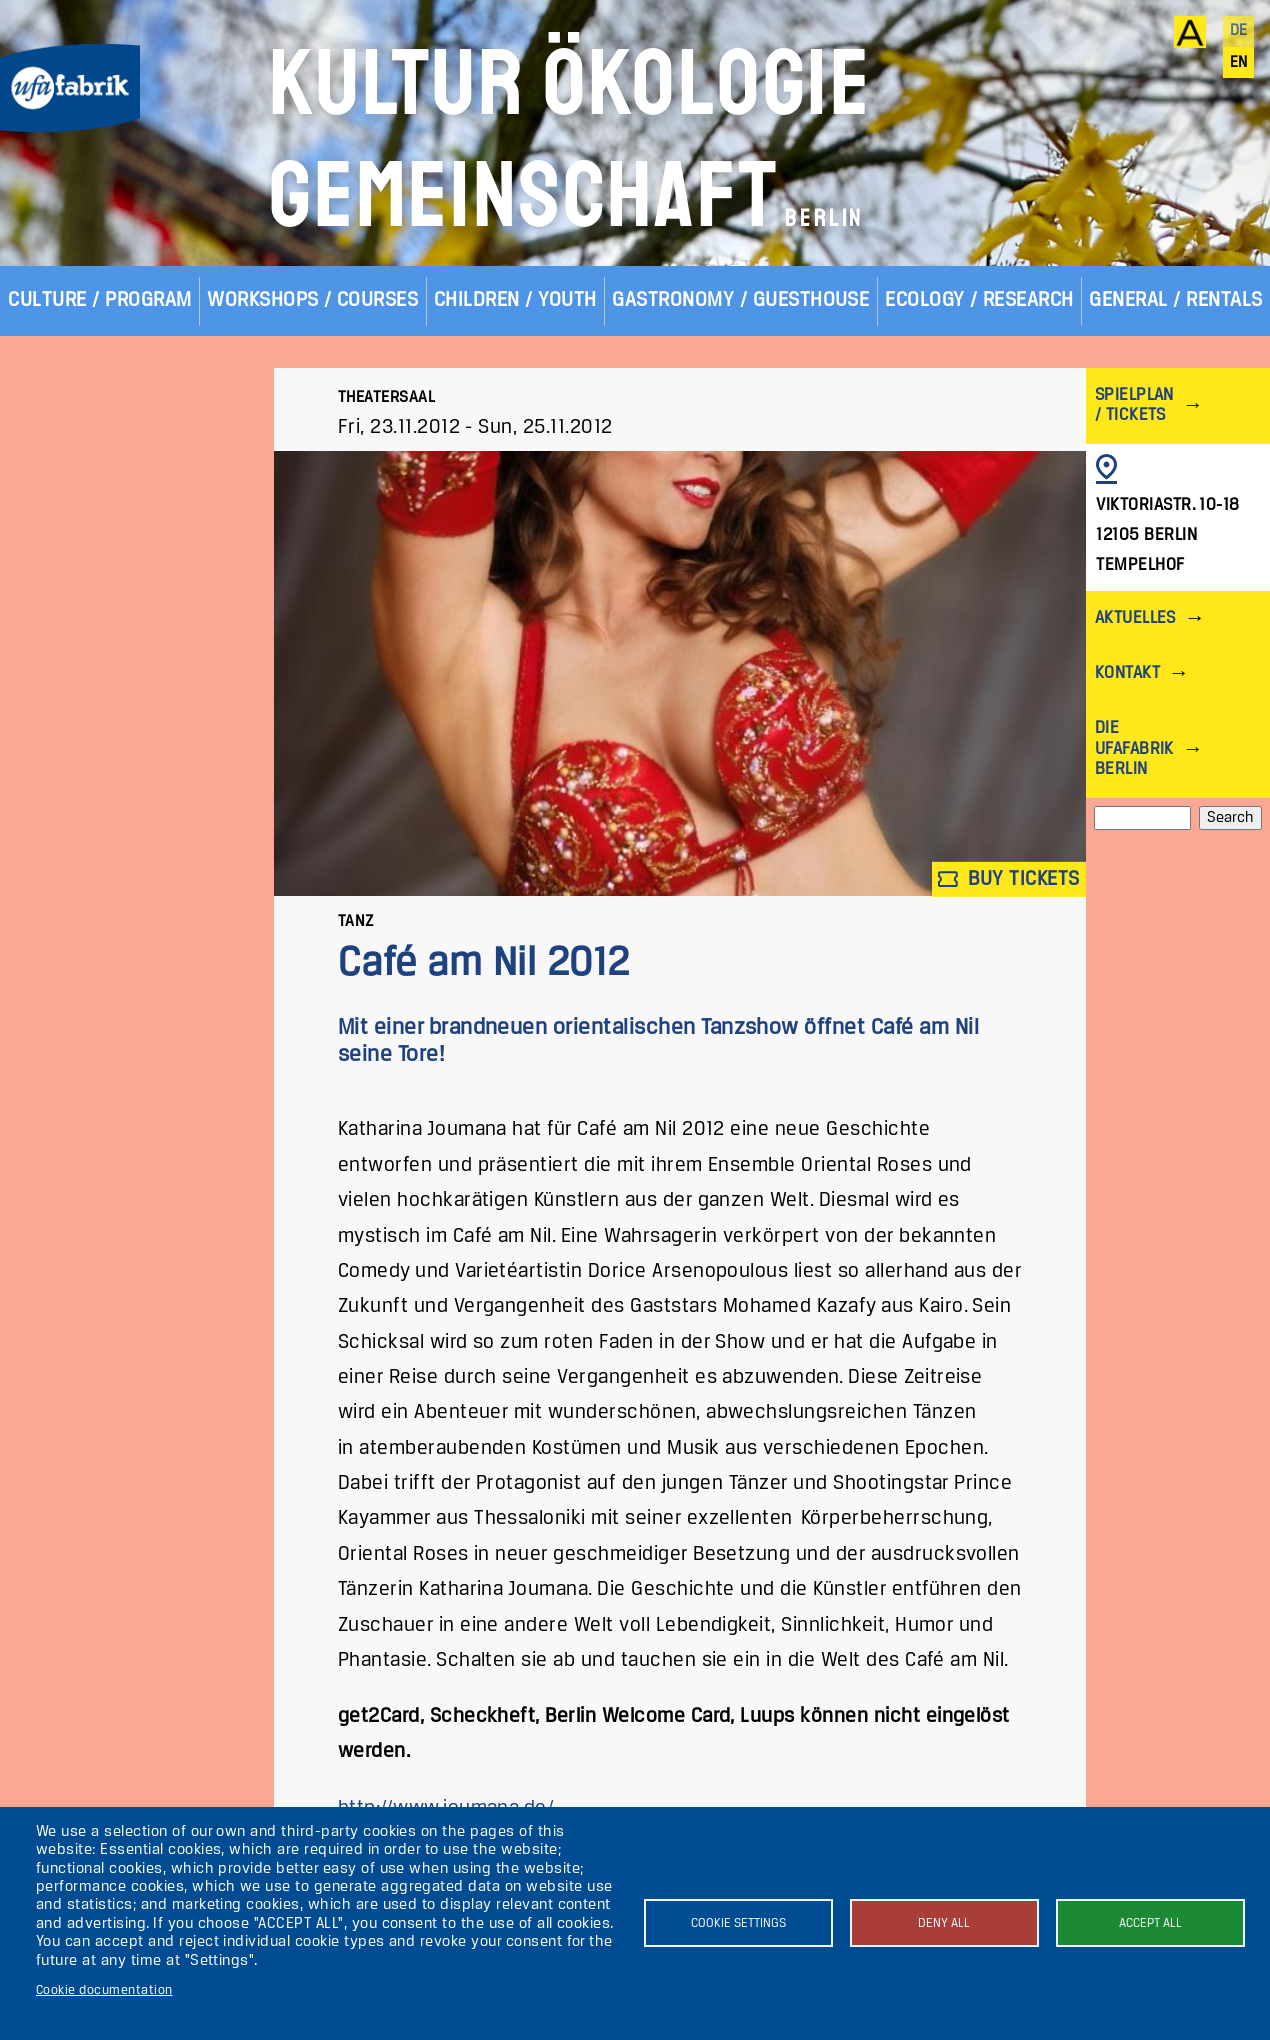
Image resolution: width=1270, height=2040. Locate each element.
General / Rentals (1175, 300)
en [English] (1239, 63)
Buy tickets (1009, 879)
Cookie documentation (104, 1990)
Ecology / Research (979, 300)
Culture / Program (99, 300)
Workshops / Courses (312, 300)
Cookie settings (738, 1923)
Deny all (944, 1923)
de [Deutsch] (1239, 31)
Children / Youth (515, 300)
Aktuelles (1135, 618)
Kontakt (1127, 673)
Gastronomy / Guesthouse (740, 300)
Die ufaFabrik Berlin (1134, 748)
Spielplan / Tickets (1134, 405)
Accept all (1150, 1923)
